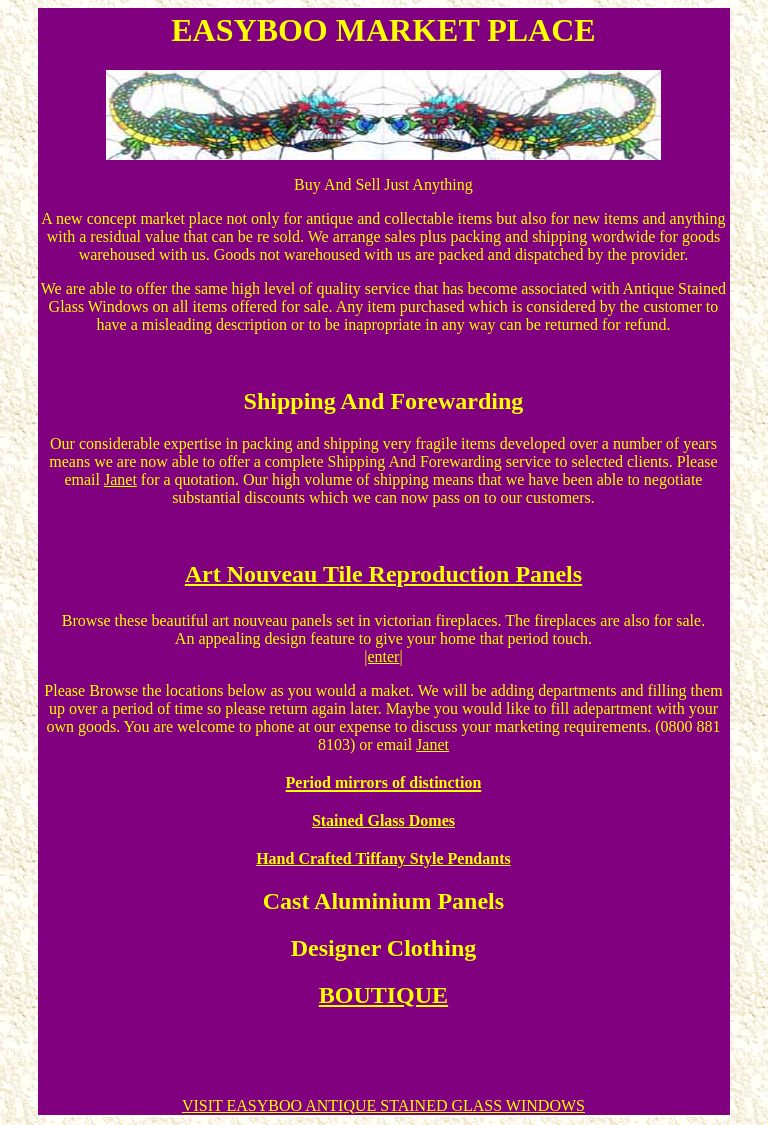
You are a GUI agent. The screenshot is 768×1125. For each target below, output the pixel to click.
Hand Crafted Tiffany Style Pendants (383, 858)
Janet (120, 479)
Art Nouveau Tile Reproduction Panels (383, 574)
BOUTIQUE (383, 995)
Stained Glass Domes (383, 820)
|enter (381, 656)
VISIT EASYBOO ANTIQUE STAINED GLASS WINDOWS (383, 1105)
